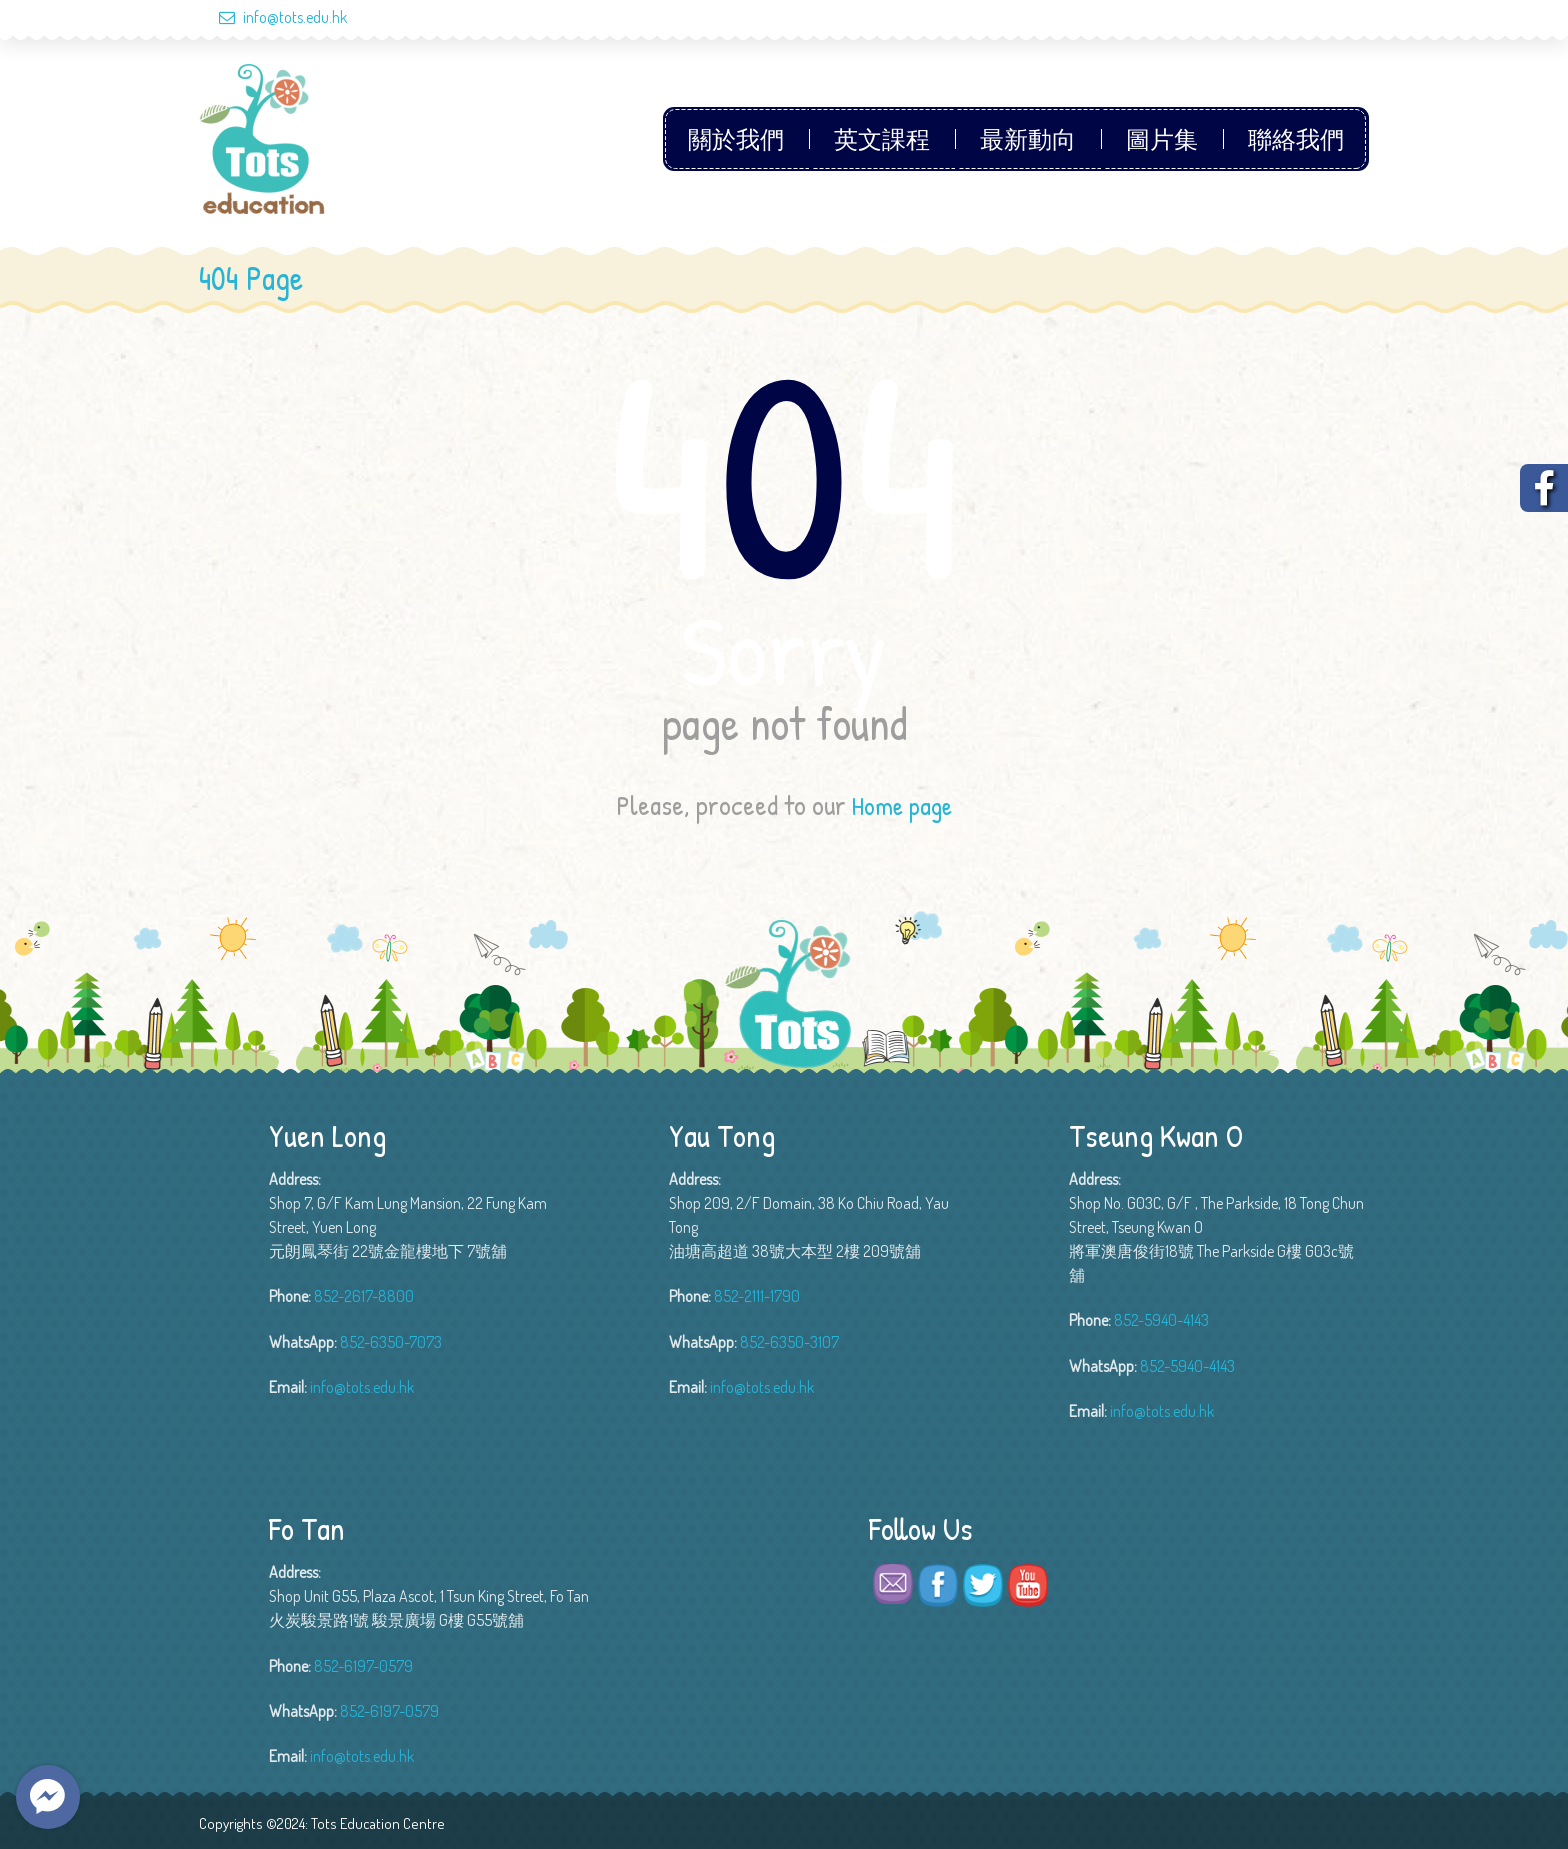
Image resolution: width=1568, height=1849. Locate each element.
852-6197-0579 (363, 1665)
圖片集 (1162, 139)
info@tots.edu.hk (273, 17)
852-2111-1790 (757, 1296)
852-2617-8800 (364, 1296)
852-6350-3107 (789, 1341)
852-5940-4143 (1161, 1320)
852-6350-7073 (391, 1341)
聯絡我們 (1296, 139)
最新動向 (1028, 139)
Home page (902, 805)
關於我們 (736, 139)
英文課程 (882, 139)
